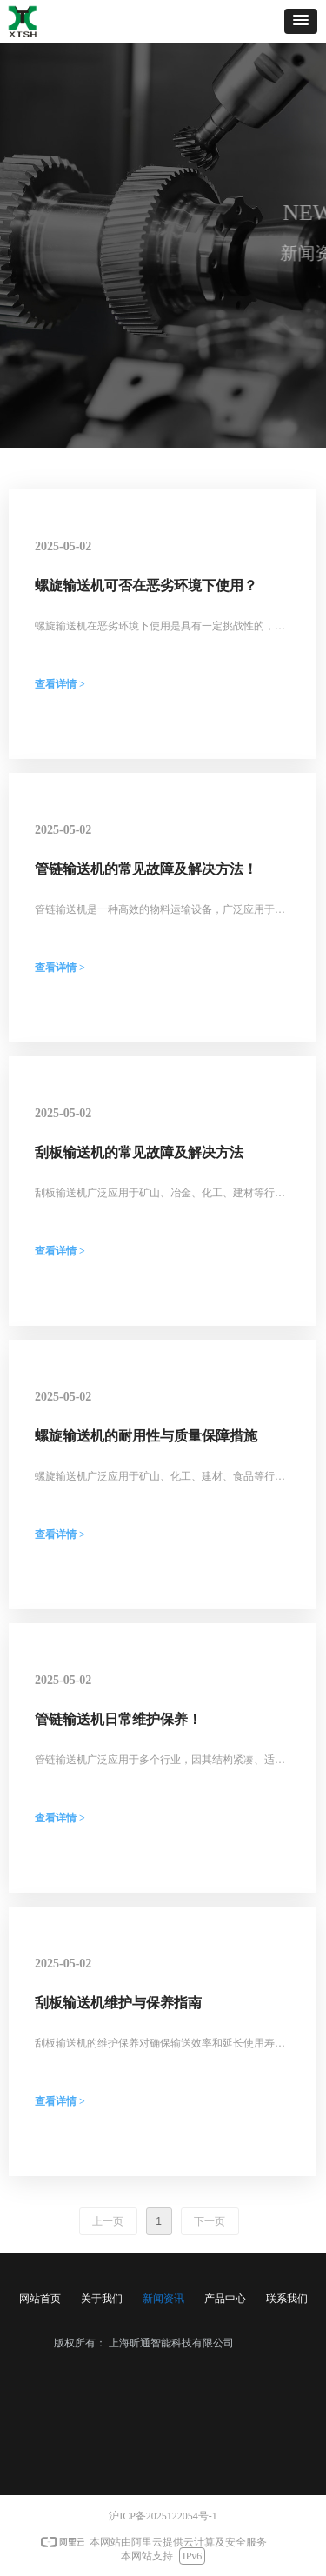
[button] (300, 21)
